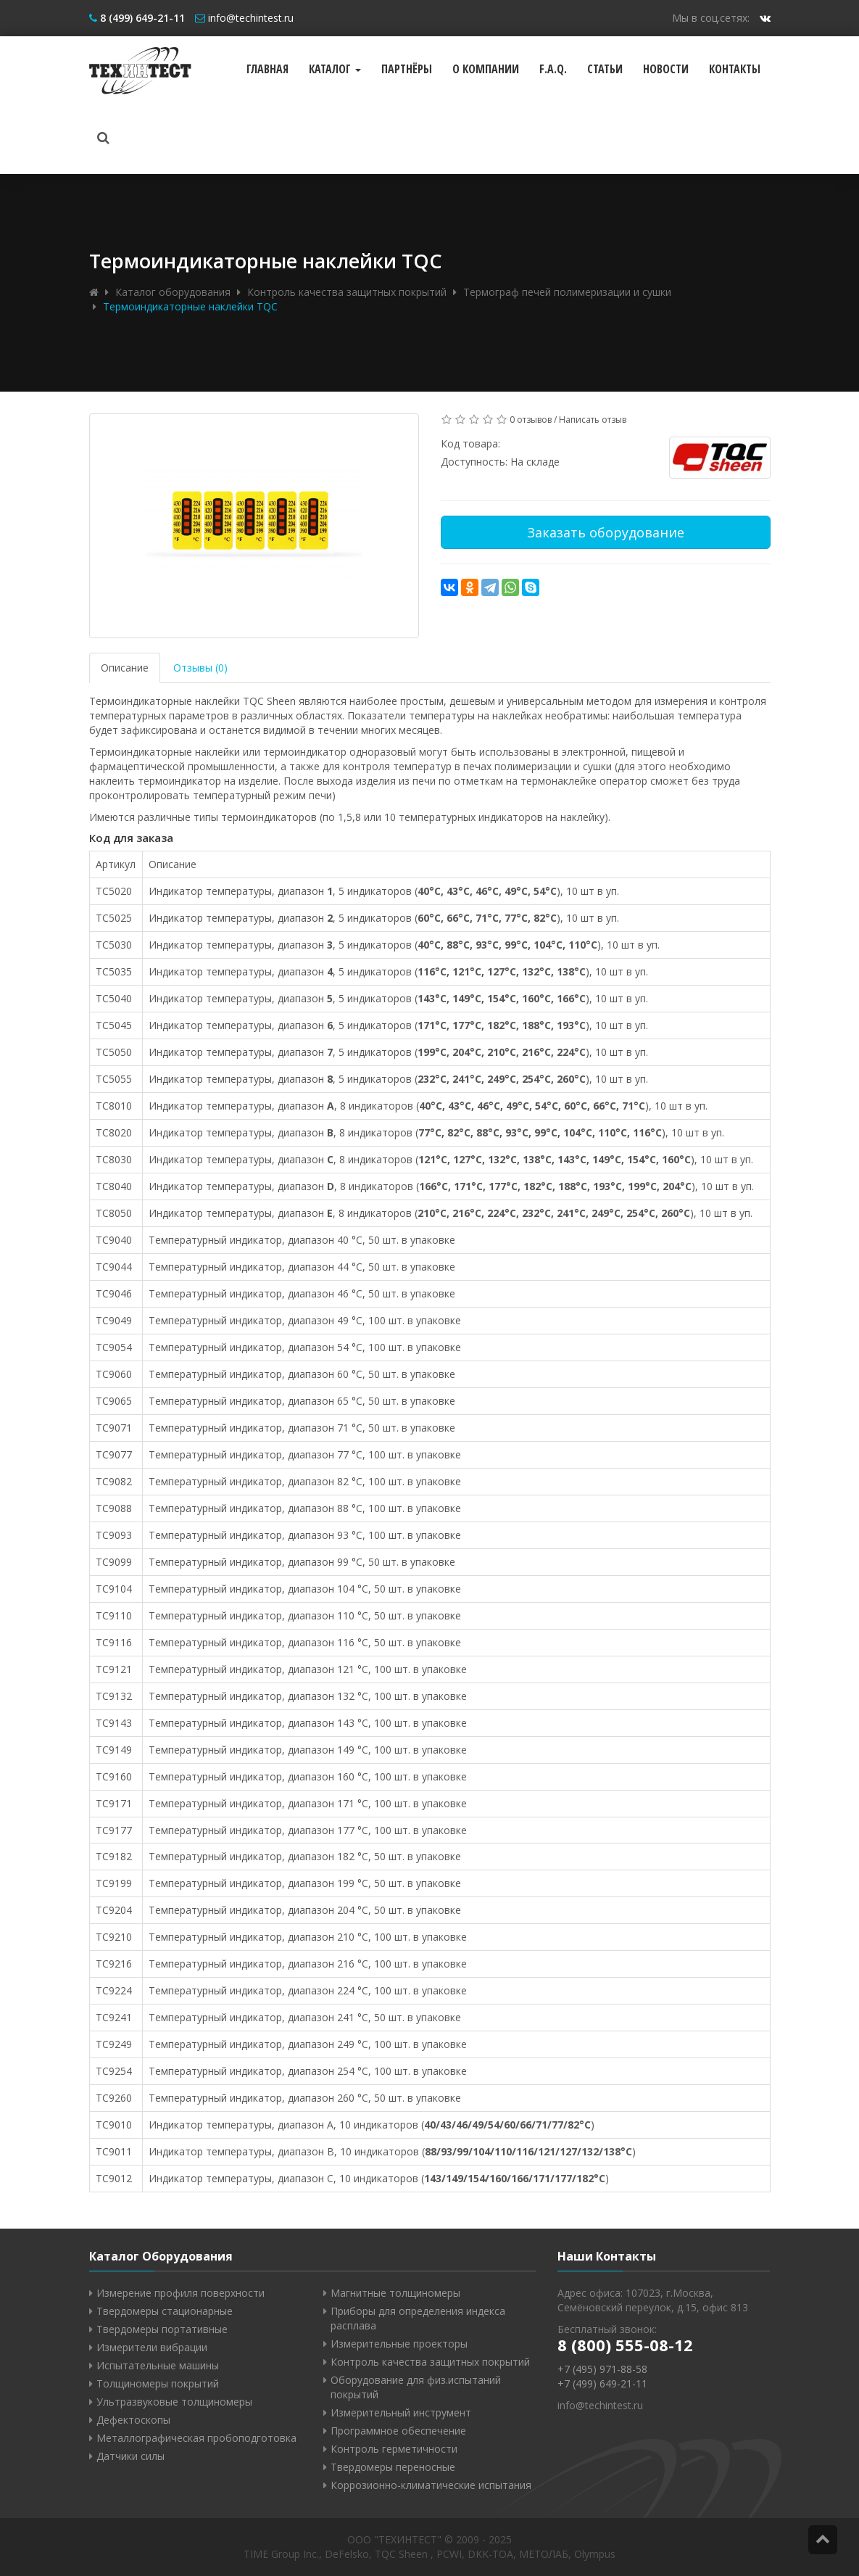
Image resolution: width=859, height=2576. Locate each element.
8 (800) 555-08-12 (625, 2345)
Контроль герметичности (394, 2449)
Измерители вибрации (151, 2347)
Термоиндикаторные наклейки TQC (190, 306)
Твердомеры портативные (162, 2329)
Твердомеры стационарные (164, 2311)
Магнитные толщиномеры (395, 2293)
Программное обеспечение (398, 2430)
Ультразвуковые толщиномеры (174, 2401)
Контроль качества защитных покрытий (347, 292)
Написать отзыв (592, 419)
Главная (267, 69)
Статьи (605, 69)
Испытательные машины (157, 2365)
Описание (125, 667)
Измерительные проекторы (399, 2343)
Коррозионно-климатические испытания (431, 2485)
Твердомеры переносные (393, 2467)
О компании (485, 69)
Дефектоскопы (133, 2420)
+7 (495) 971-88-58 (602, 2369)
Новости (666, 69)
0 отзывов (531, 419)
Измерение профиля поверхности (180, 2293)
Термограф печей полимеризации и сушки (567, 292)
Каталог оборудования (173, 292)
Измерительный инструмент (401, 2412)
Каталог (335, 69)
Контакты (734, 69)
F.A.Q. (553, 69)
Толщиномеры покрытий (157, 2383)
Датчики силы (130, 2456)
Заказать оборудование (605, 532)
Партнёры (406, 69)
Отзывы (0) (200, 667)
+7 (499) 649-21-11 (602, 2383)
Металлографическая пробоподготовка (196, 2438)
